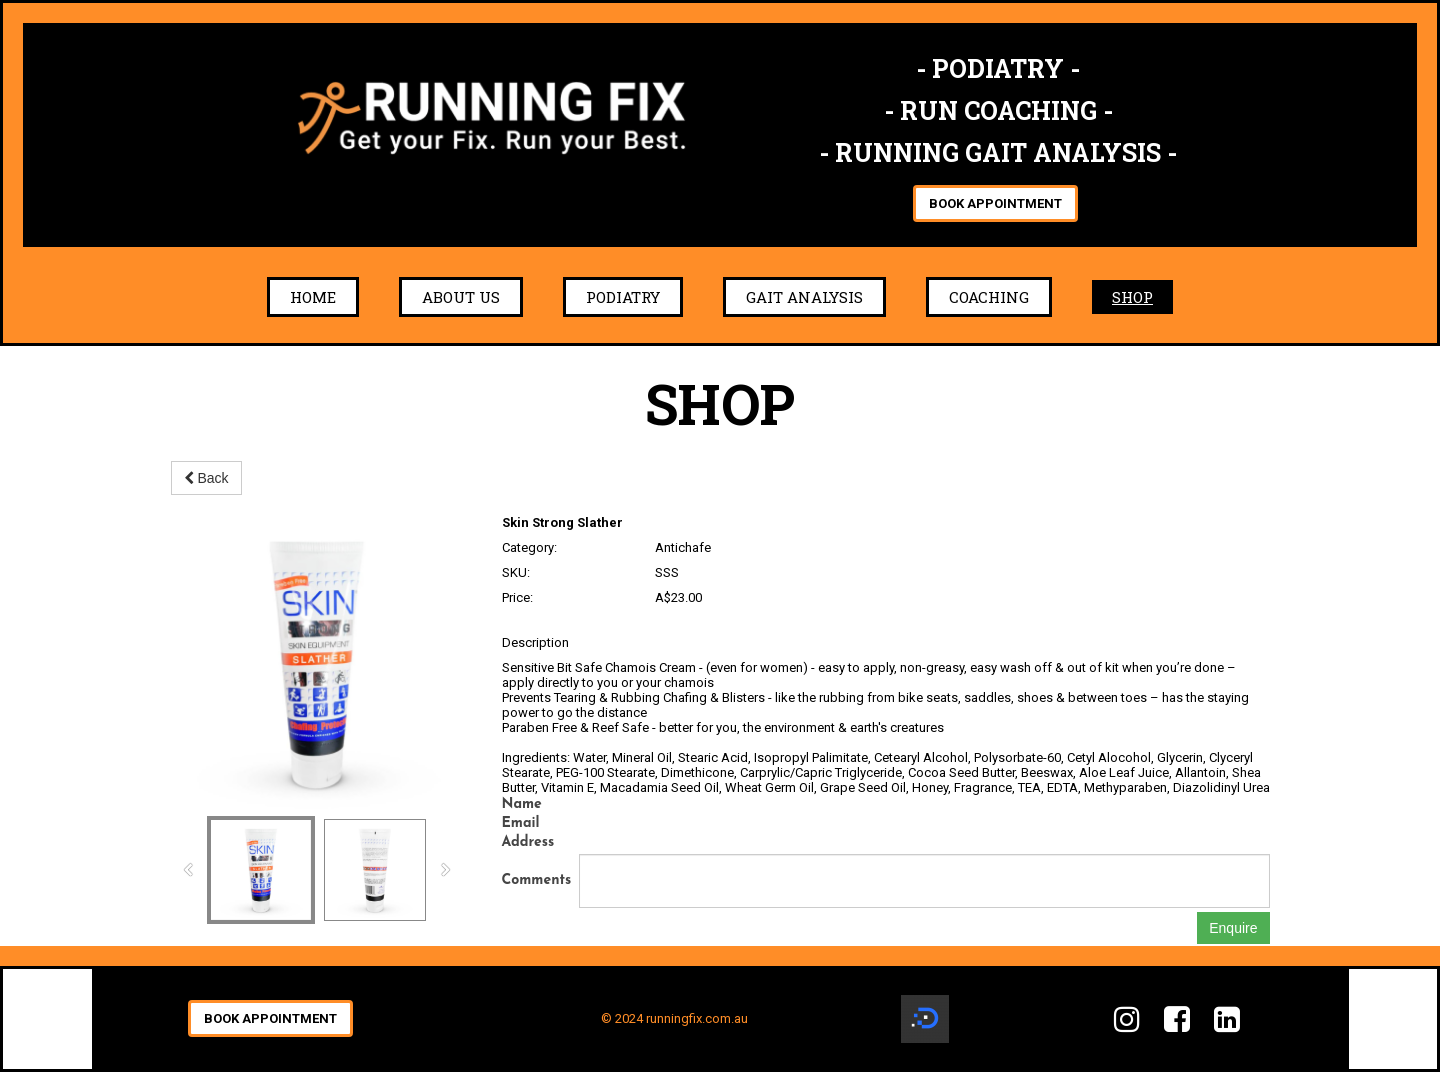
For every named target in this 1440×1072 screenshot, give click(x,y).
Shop (1132, 297)
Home (313, 297)
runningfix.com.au (697, 1018)
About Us (461, 297)
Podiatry (623, 297)
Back (206, 478)
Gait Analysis (804, 297)
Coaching (989, 297)
